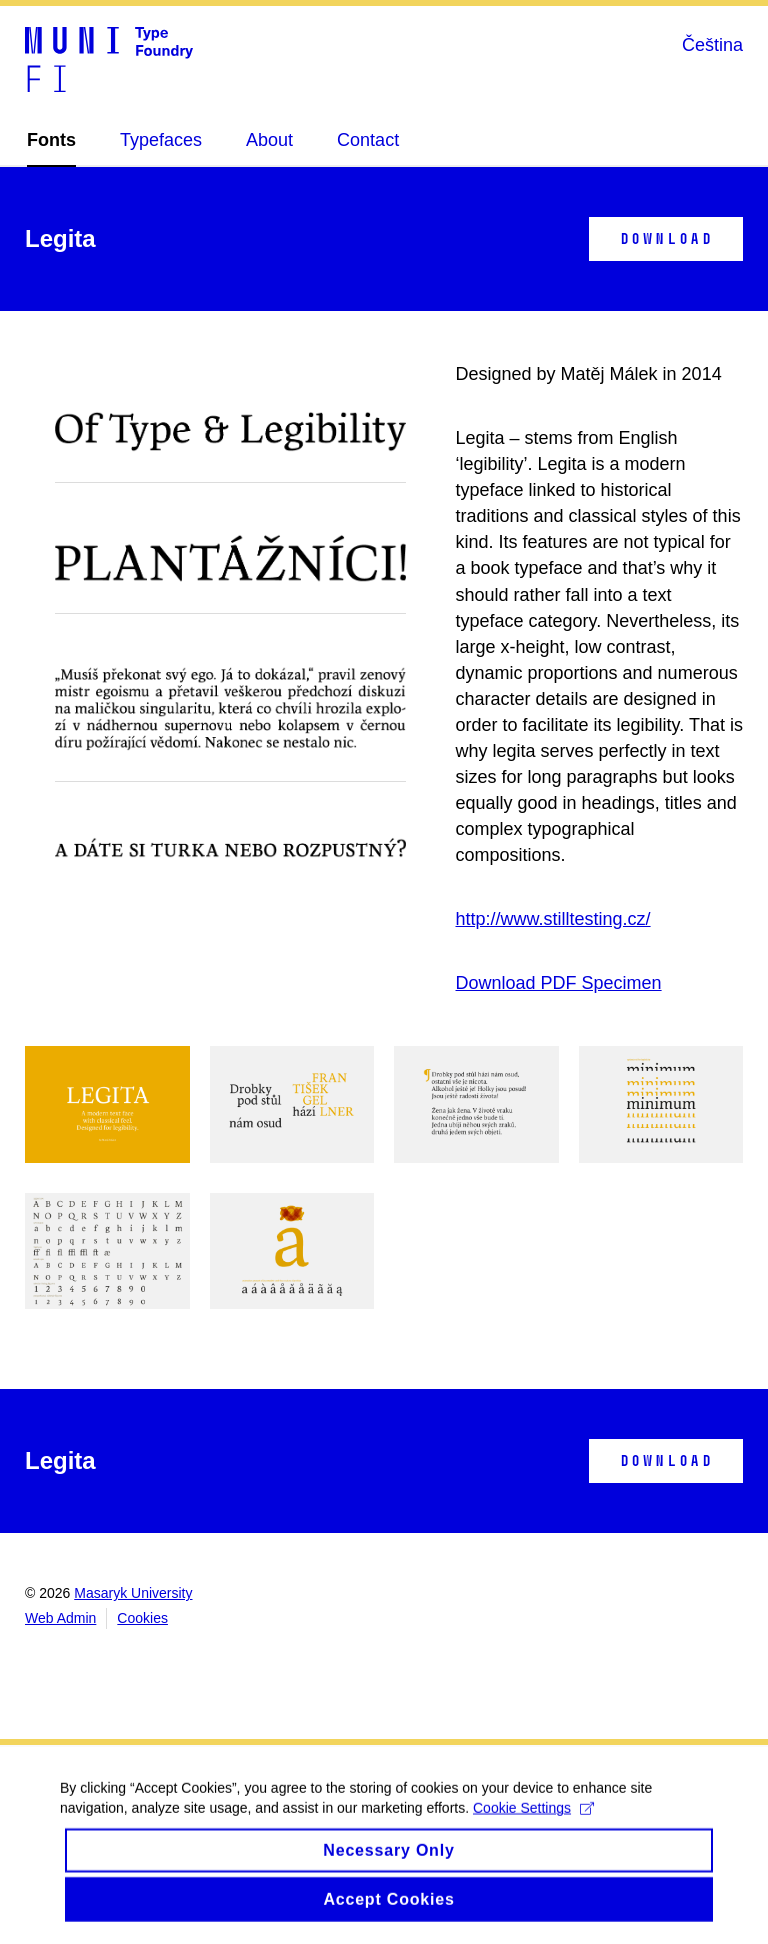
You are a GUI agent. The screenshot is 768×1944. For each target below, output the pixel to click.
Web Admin (60, 1618)
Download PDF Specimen (559, 983)
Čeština (712, 45)
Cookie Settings (533, 1822)
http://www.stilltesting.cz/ (553, 919)
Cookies (142, 1618)
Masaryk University (133, 1593)
